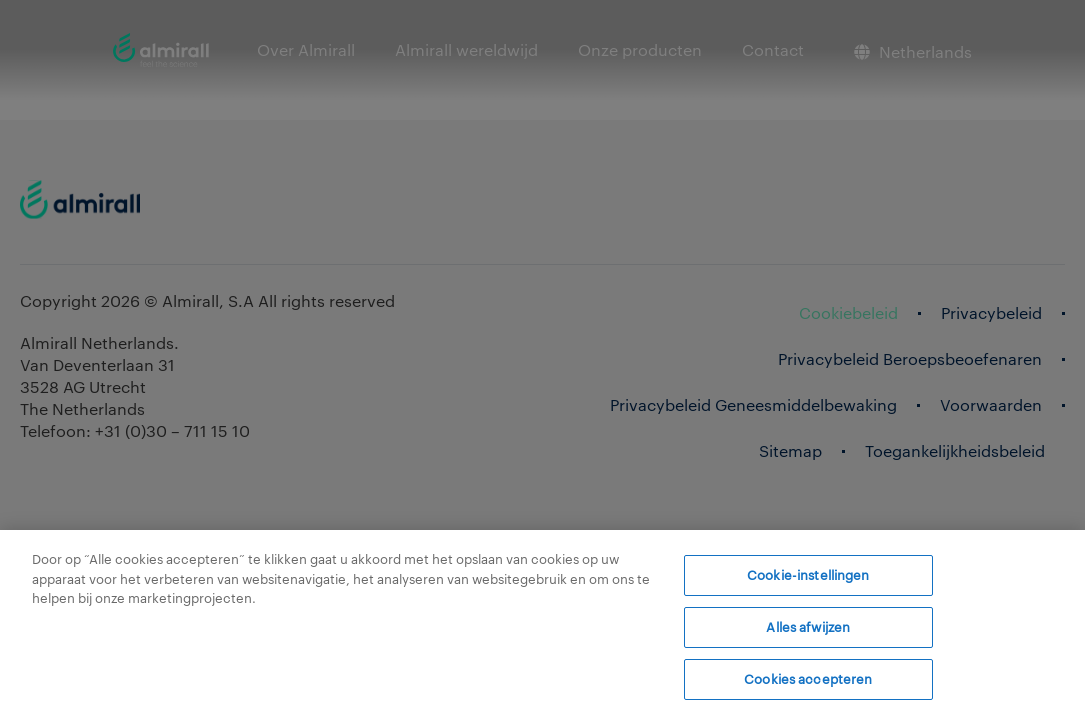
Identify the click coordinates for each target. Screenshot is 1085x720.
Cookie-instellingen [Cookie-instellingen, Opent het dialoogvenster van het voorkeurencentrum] (808, 575)
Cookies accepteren (808, 678)
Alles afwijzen (808, 627)
